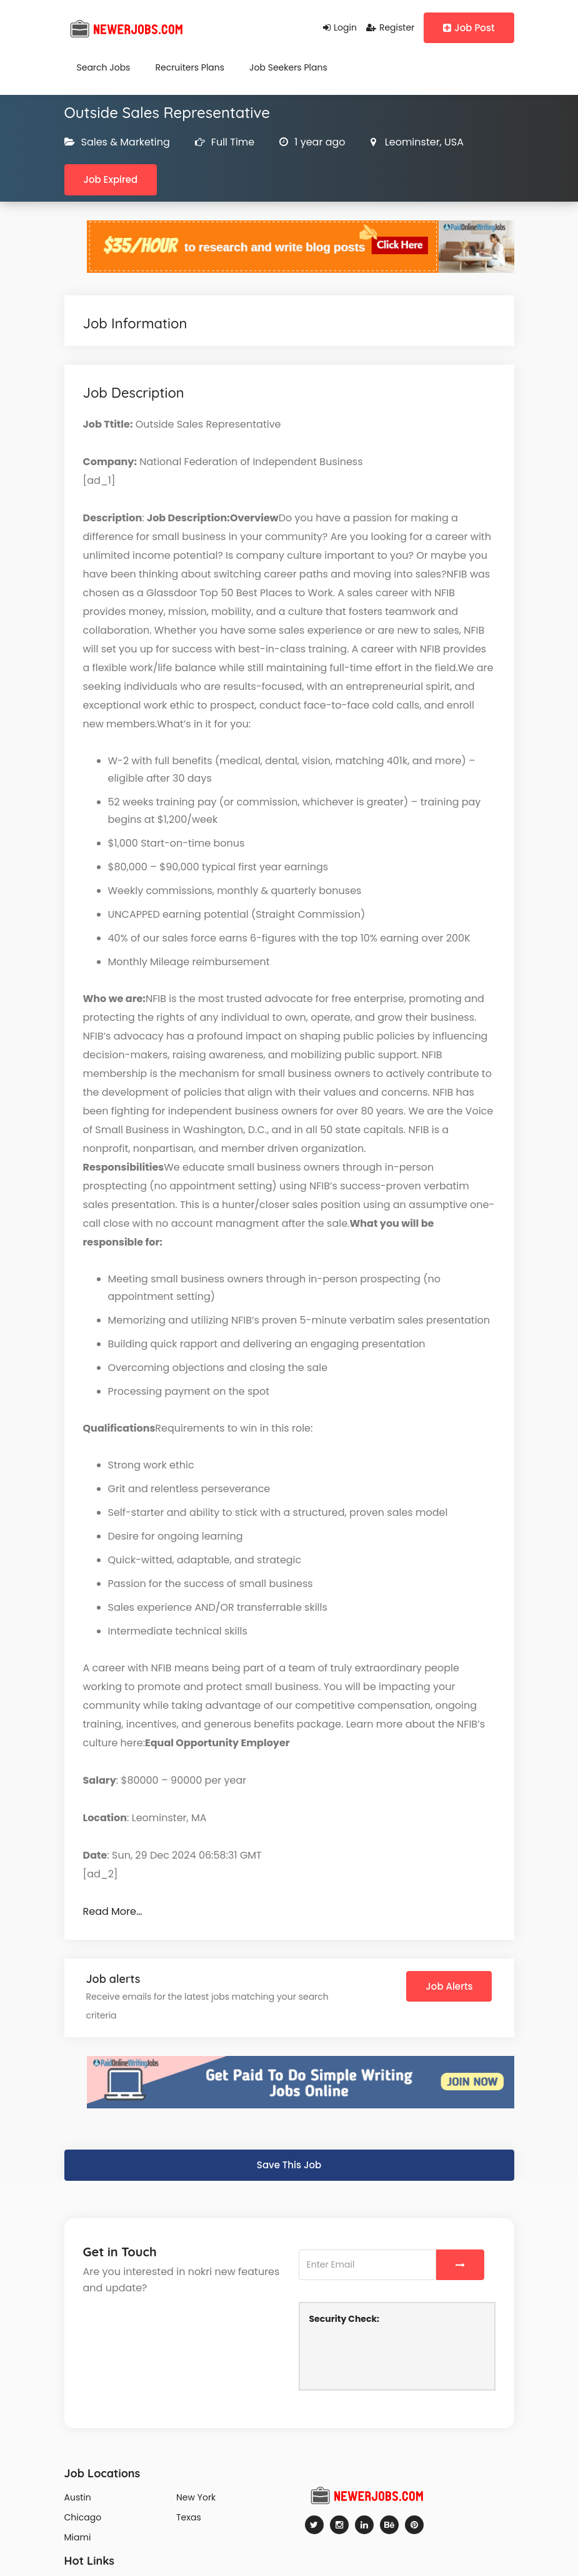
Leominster (411, 142)
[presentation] (404, 2355)
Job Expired (111, 179)
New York (196, 2497)
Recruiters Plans (189, 67)
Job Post (468, 27)
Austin (77, 2497)
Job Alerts (449, 1986)
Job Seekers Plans (288, 67)
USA (453, 142)
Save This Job (289, 2164)
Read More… (112, 1911)
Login (340, 27)
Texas (188, 2517)
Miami (77, 2537)
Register (390, 27)
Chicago (83, 2517)
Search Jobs (104, 67)
